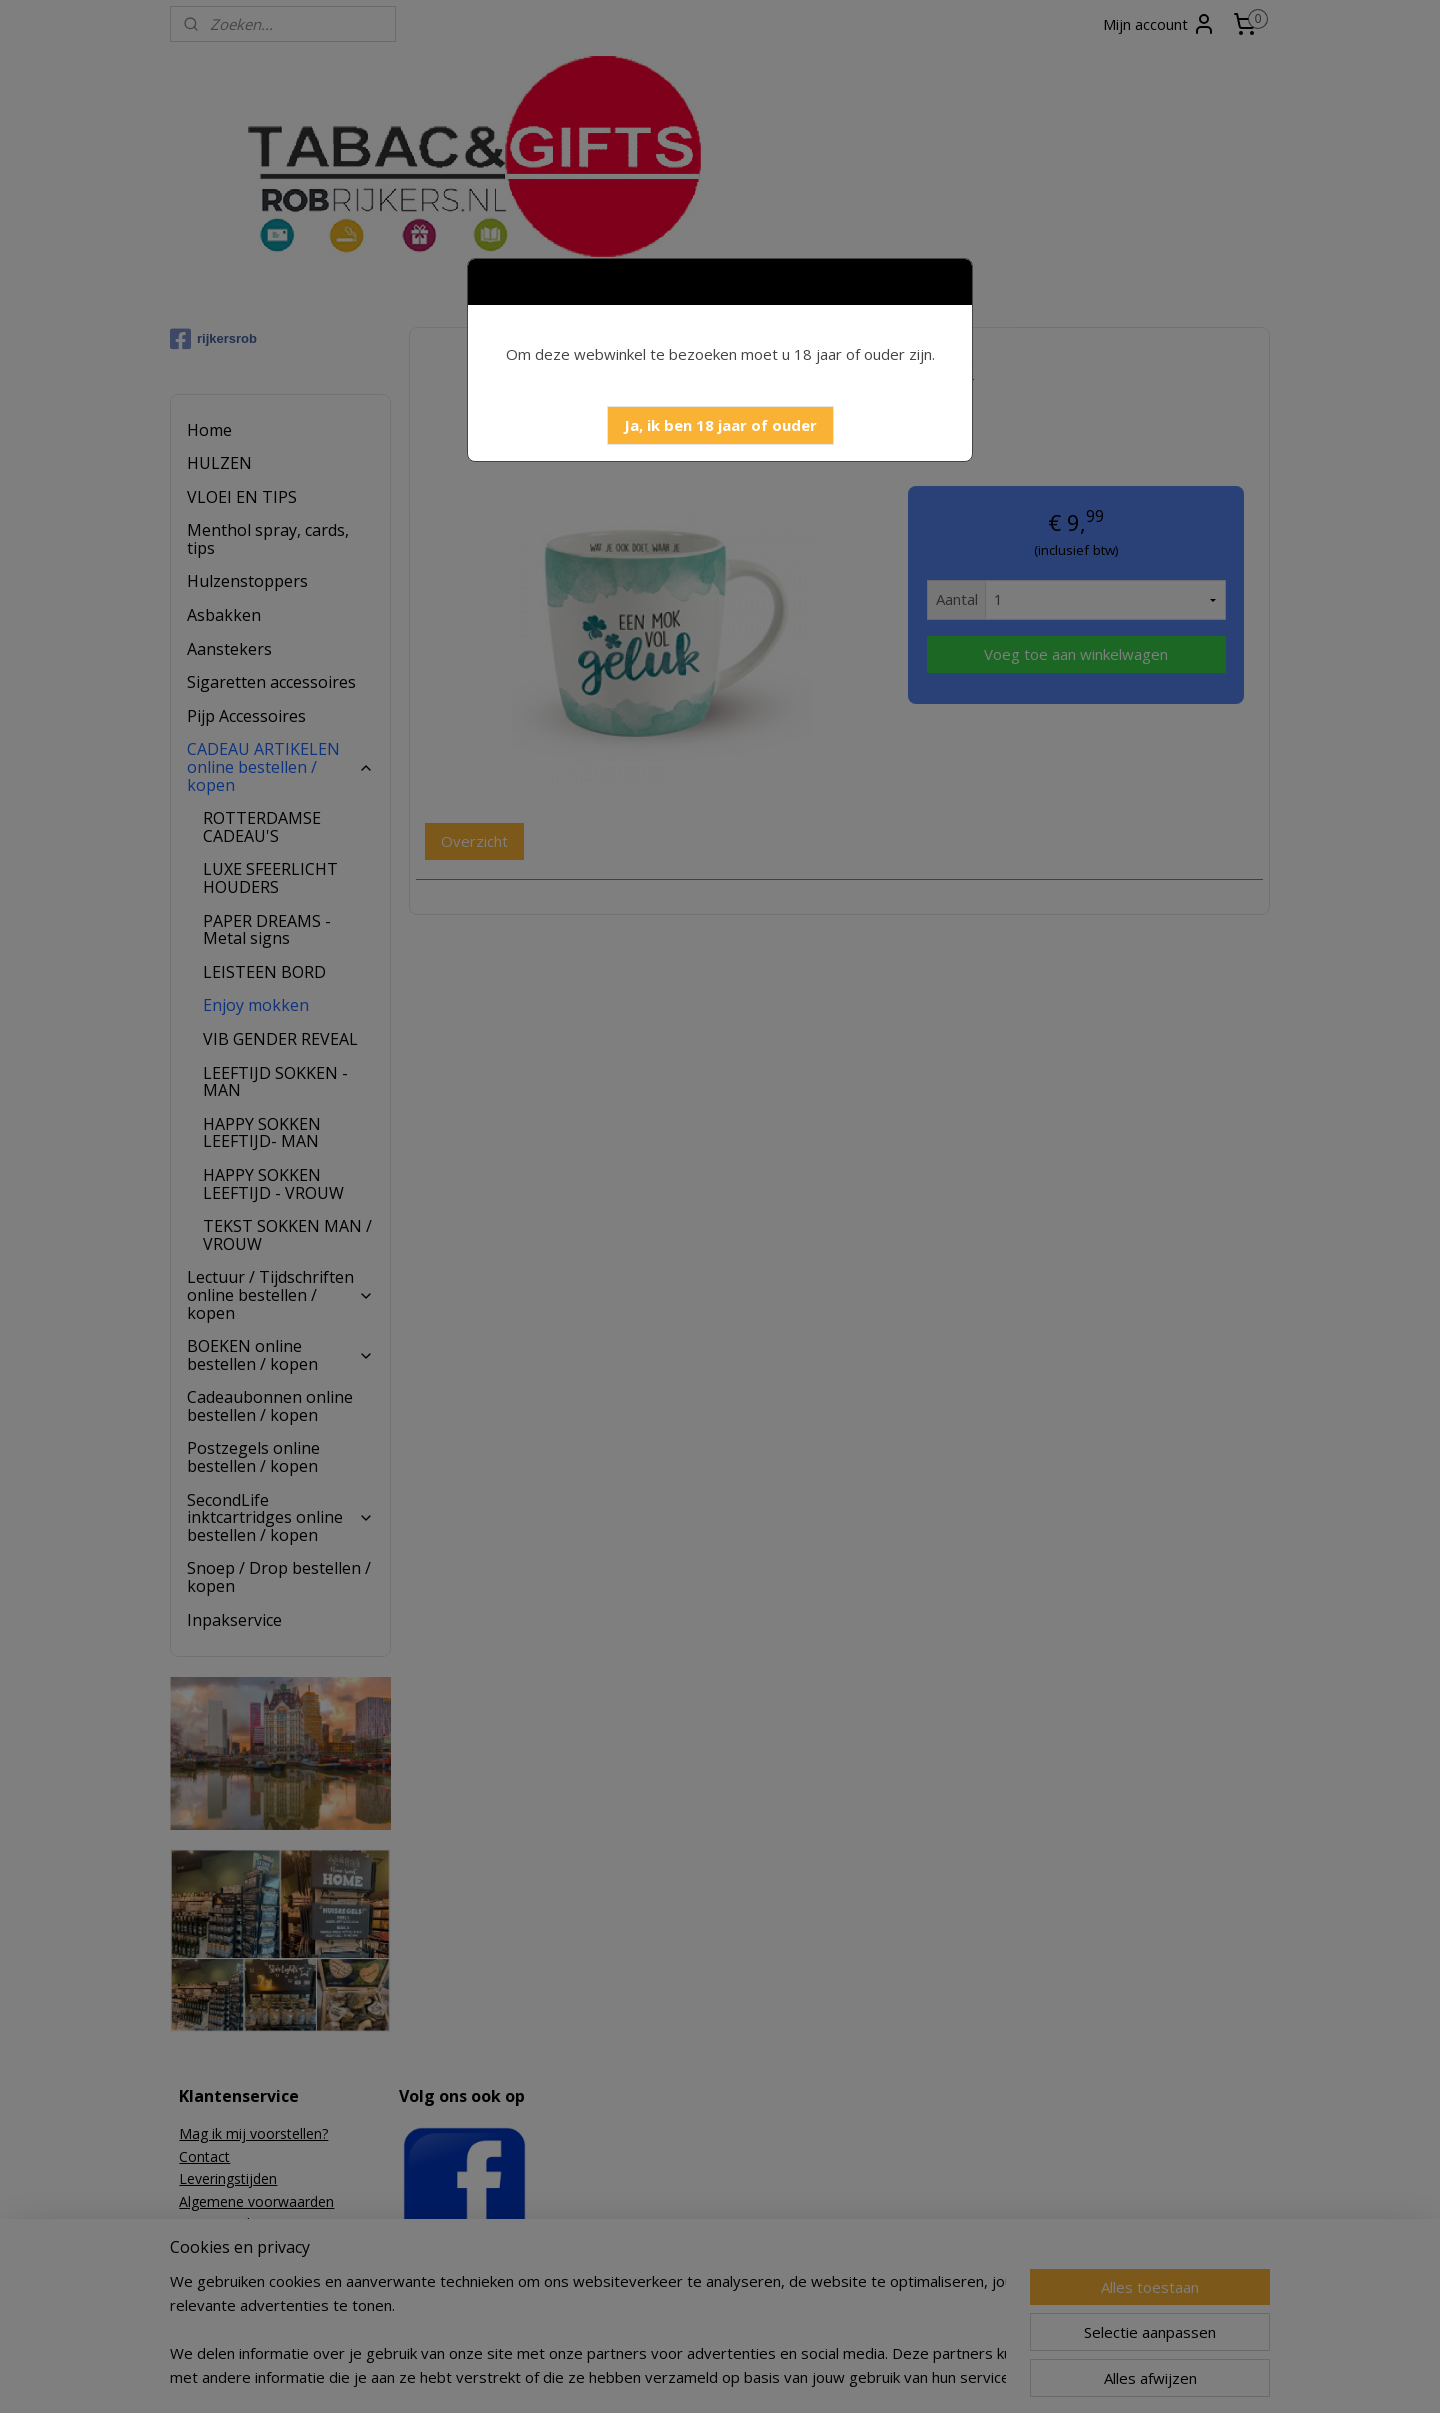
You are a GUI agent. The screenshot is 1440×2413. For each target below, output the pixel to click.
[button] (720, 425)
